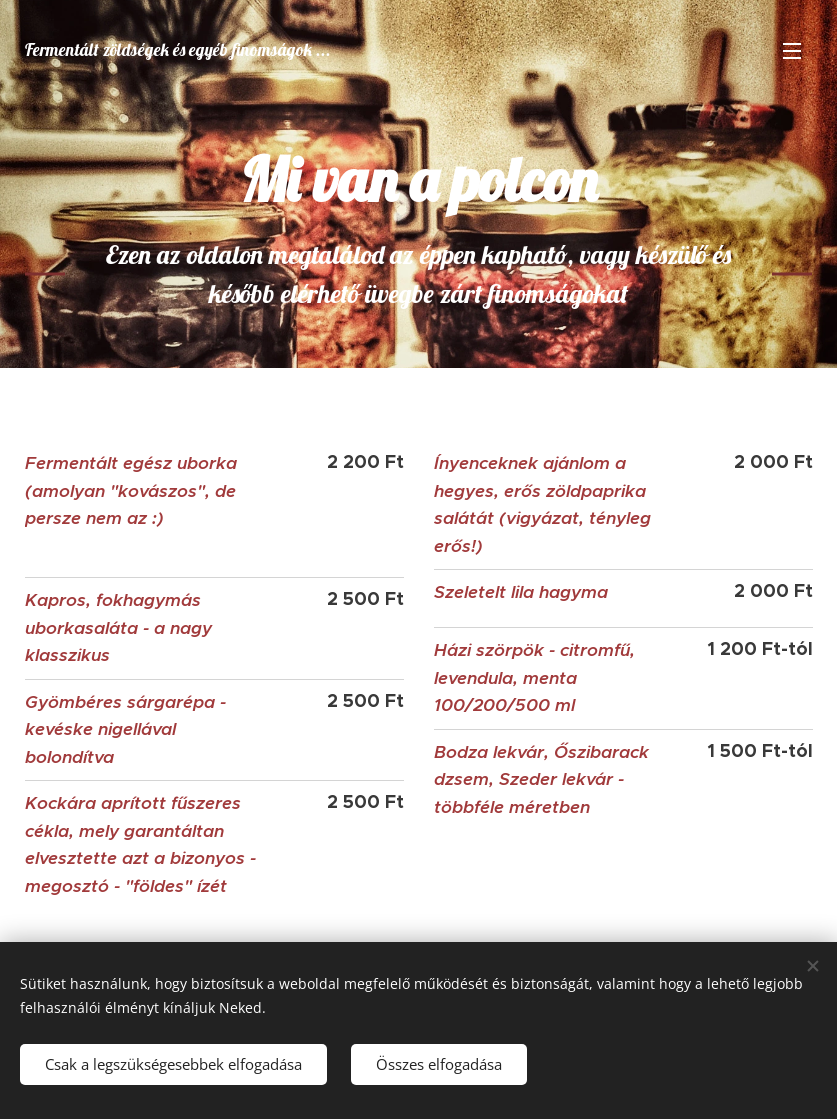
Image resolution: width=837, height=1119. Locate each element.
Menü (792, 51)
